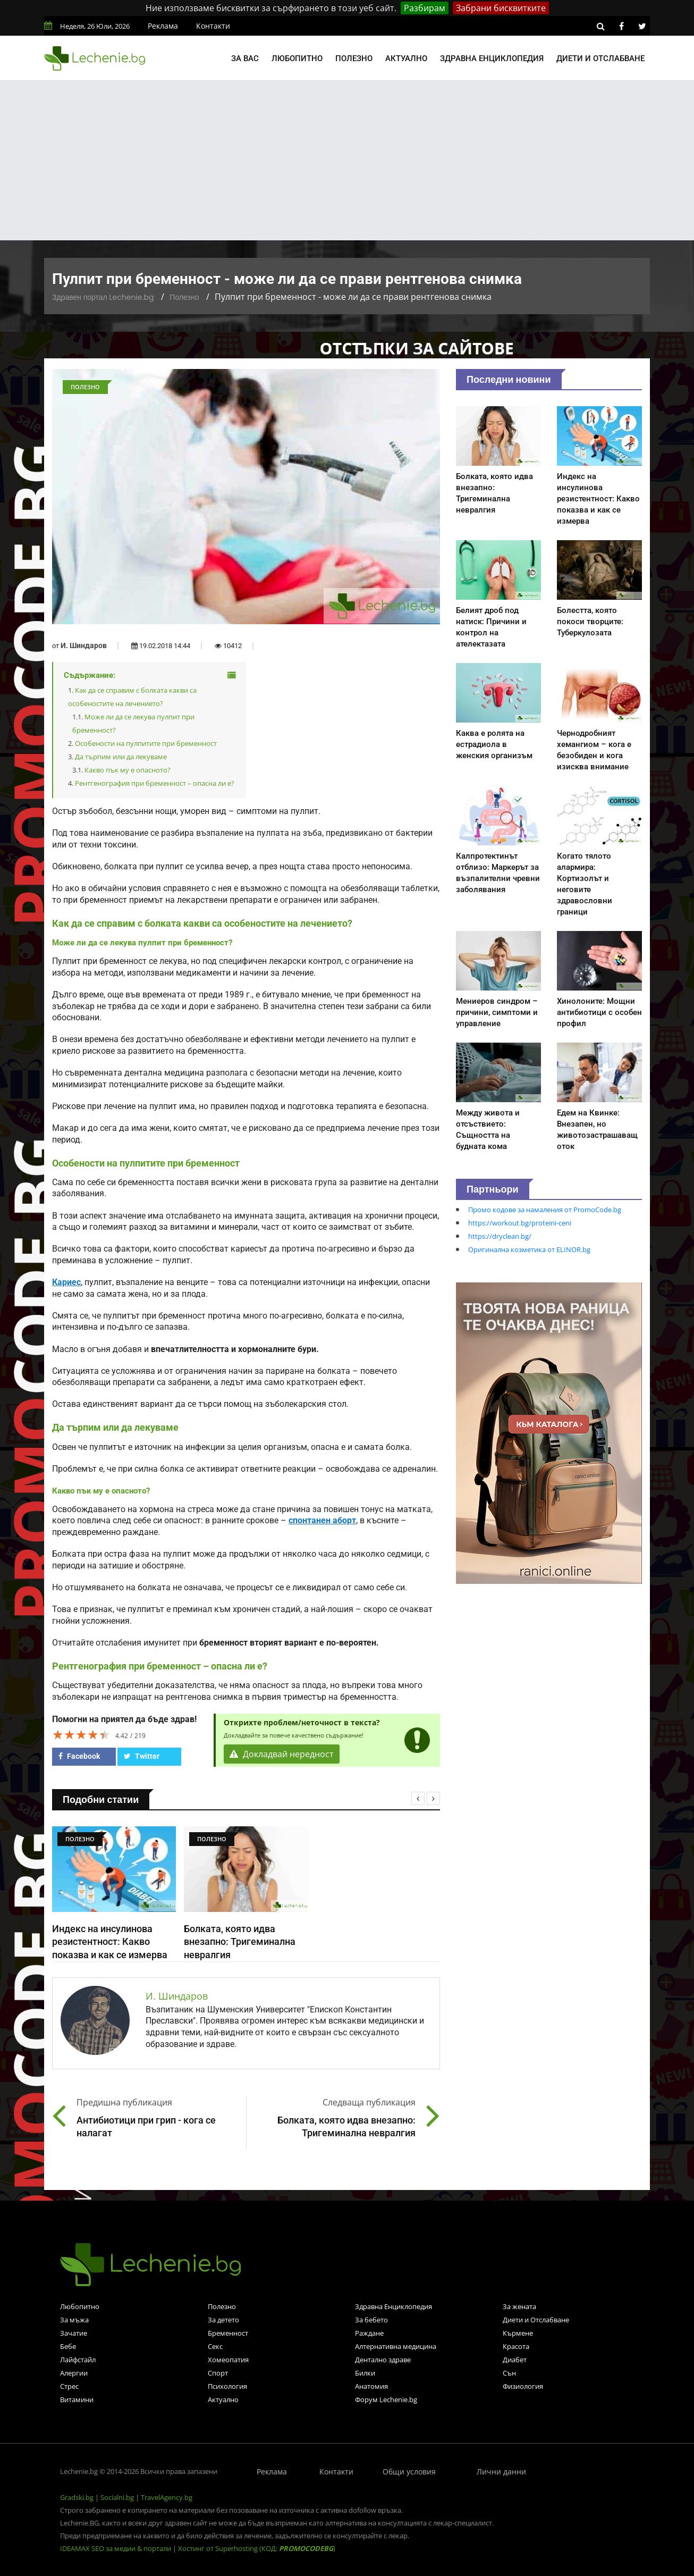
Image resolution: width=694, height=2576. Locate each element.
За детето (223, 2320)
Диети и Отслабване (536, 2320)
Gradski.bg (77, 2497)
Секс (215, 2346)
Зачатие (73, 2333)
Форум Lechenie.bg (386, 2399)
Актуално (406, 58)
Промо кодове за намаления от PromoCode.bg (544, 1209)
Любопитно (297, 58)
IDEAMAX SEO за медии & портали (116, 2548)
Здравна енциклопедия (492, 58)
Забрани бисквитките (501, 8)
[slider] (81, 1734)
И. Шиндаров (84, 645)
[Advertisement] (347, 160)
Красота (516, 2346)
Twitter (141, 1756)
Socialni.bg (117, 2497)
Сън (509, 2373)
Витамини (77, 2399)
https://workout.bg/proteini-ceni (519, 1223)
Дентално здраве (383, 2359)
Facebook (79, 1756)
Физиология (523, 2386)
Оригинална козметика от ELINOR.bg (529, 1249)
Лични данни (501, 2471)
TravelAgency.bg (166, 2497)
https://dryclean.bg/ (499, 1236)
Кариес (66, 1282)
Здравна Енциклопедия (393, 2306)
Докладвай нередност (282, 1754)
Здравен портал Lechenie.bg (103, 297)
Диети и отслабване (600, 58)
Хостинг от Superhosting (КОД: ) (256, 2548)
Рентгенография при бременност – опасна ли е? (154, 783)
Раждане (369, 2333)
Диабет (515, 2359)
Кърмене (518, 2333)
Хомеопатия (228, 2359)
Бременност (228, 2333)
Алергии (74, 2373)
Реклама (163, 26)
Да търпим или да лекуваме (121, 756)
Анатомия (371, 2386)
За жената (519, 2306)
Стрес (69, 2386)
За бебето (371, 2320)
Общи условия (409, 2471)
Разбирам (424, 8)
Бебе (68, 2346)
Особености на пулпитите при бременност (146, 743)
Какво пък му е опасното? (127, 770)
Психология (227, 2386)
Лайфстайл (78, 2359)
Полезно (354, 58)
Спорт (218, 2373)
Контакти (213, 26)
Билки (365, 2373)
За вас (245, 58)
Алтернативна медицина (395, 2346)
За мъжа (74, 2320)
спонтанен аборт (322, 1520)
